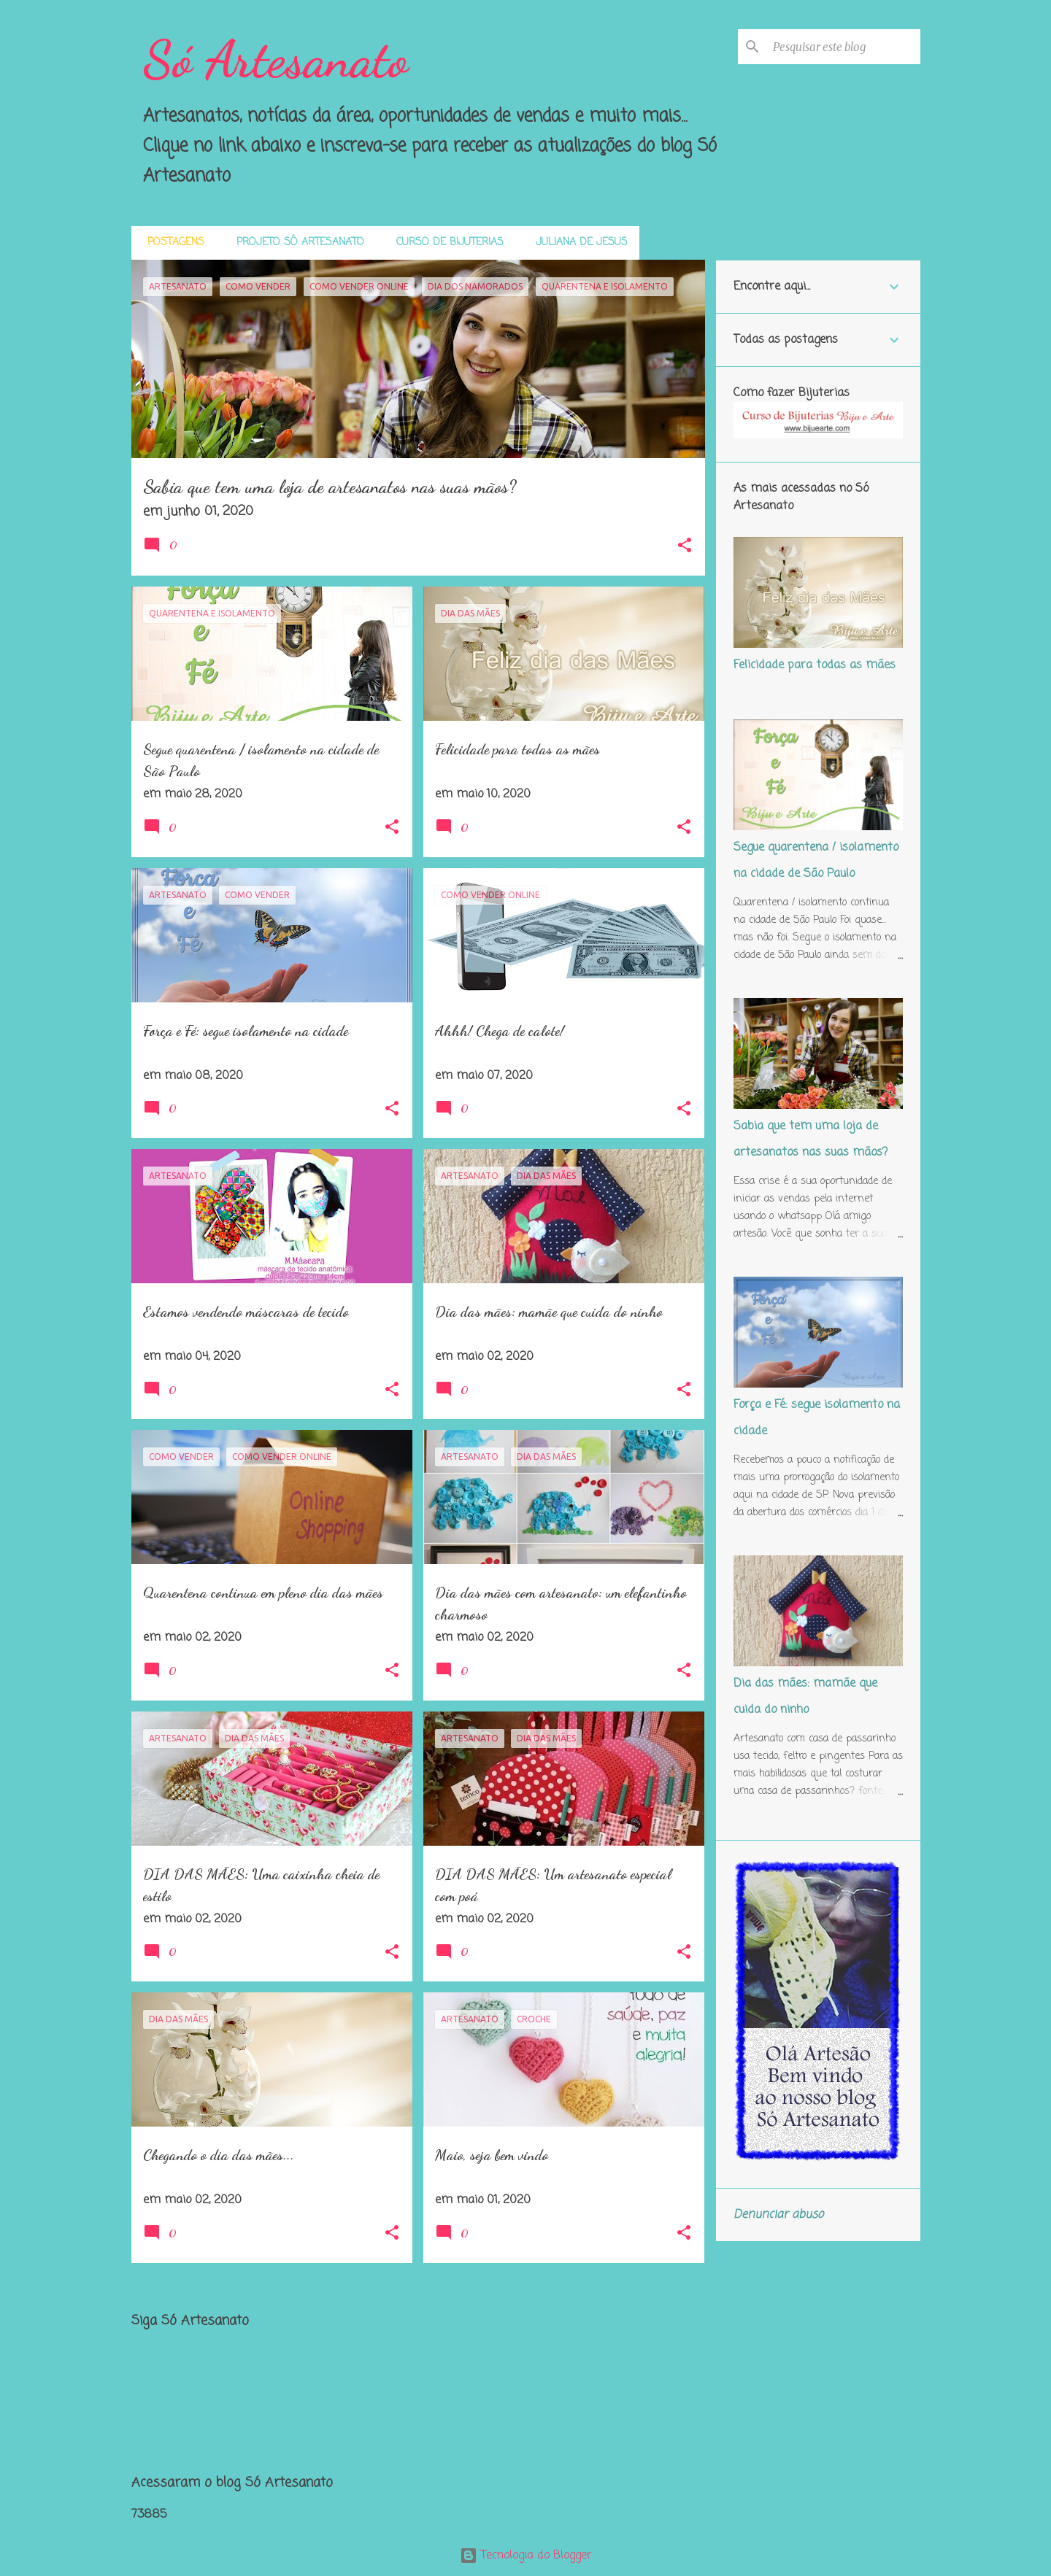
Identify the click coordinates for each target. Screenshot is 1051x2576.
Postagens (171, 242)
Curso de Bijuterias (445, 242)
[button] (684, 547)
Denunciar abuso (778, 2215)
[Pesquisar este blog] (843, 46)
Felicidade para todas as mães (815, 665)
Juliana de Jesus (577, 242)
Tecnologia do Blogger (526, 2555)
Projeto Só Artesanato (296, 242)
